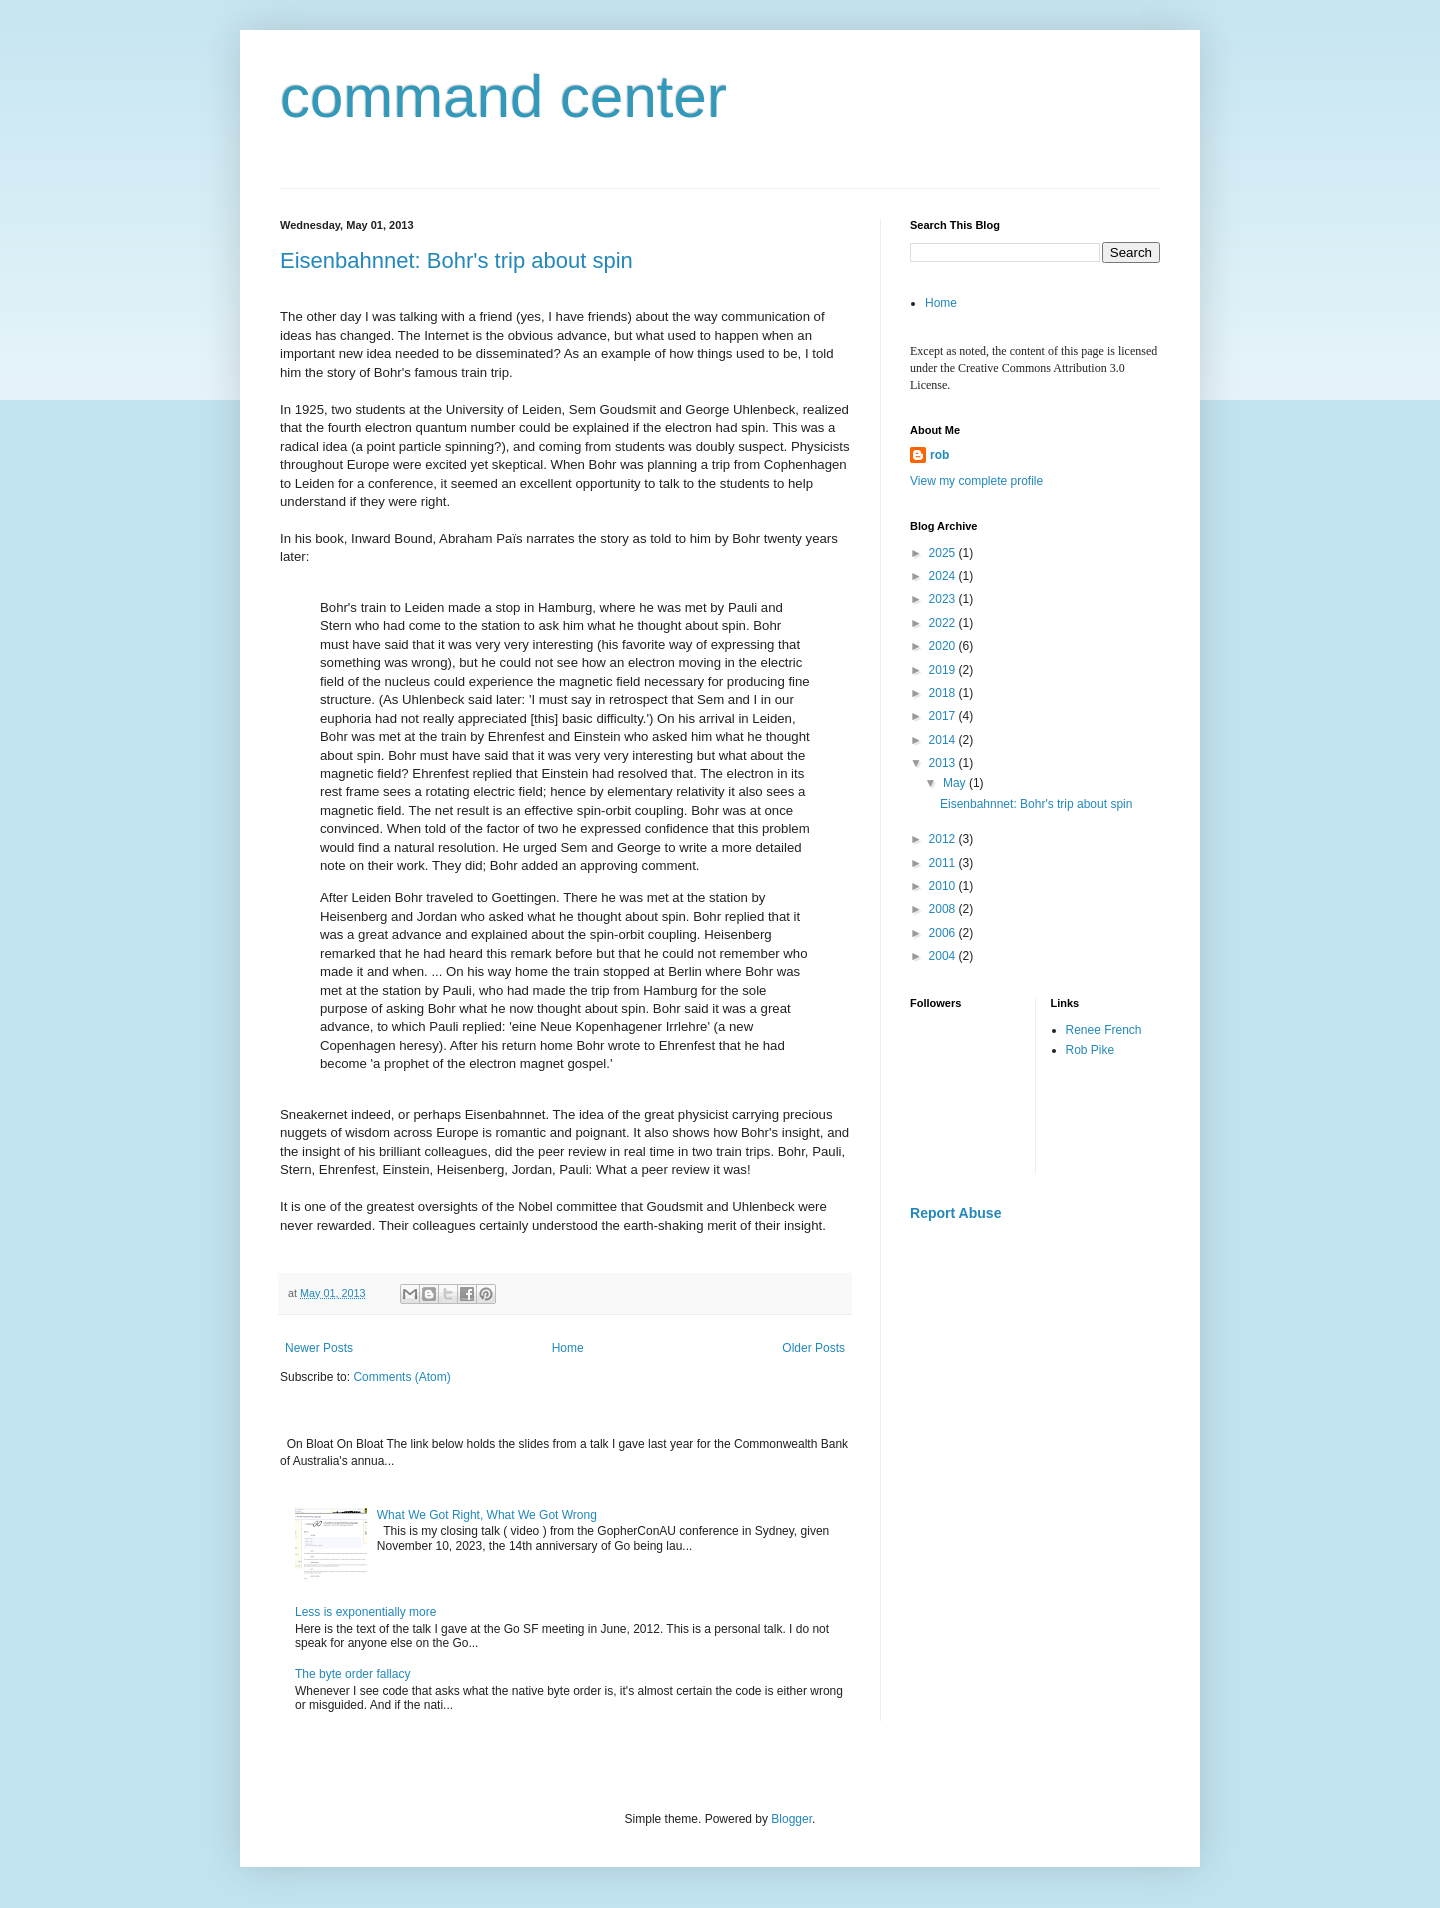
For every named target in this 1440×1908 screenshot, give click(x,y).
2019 (944, 670)
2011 (944, 863)
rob (939, 455)
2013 (944, 763)
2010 (944, 886)
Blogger (791, 1819)
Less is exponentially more (365, 1612)
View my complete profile (976, 481)
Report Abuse (955, 1213)
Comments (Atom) (401, 1377)
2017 (944, 716)
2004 (944, 956)
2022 (944, 623)
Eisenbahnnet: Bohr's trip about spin (456, 260)
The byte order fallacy (352, 1674)
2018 (944, 693)
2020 (944, 646)
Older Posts (813, 1348)
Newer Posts (319, 1348)
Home (568, 1348)
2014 (944, 740)
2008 (944, 909)
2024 (944, 576)
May (956, 783)
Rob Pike (1090, 1050)
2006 (944, 933)
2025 (944, 553)
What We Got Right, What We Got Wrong (487, 1515)
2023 (944, 599)
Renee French (1104, 1030)
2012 (944, 839)
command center (503, 96)
